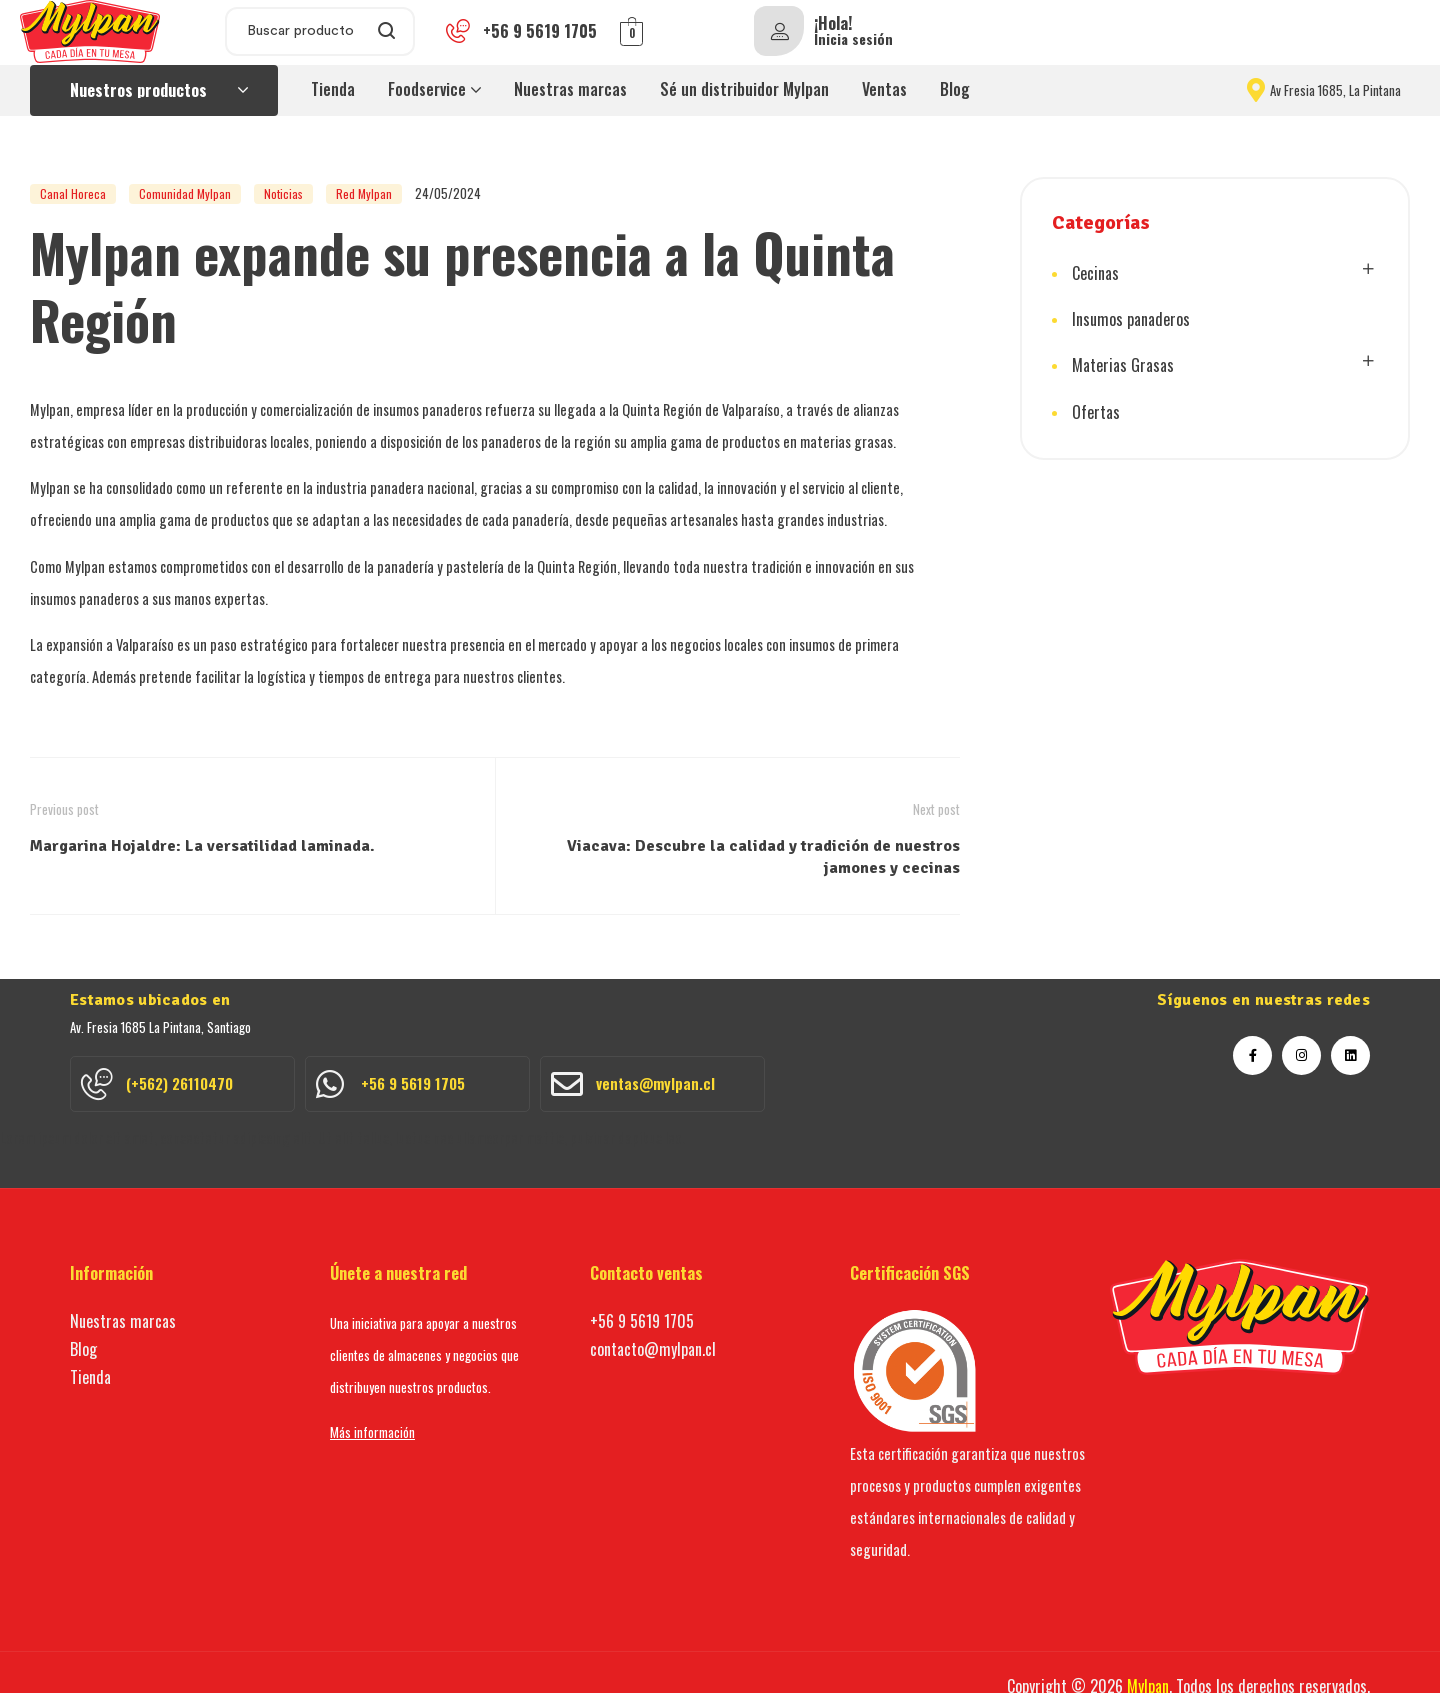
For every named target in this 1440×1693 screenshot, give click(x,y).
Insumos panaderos (1131, 318)
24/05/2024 (448, 193)
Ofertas (1096, 408)
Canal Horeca (73, 193)
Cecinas (1095, 273)
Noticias (283, 193)
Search (387, 31)
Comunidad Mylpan (185, 193)
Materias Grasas (1123, 363)
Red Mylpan (364, 193)
